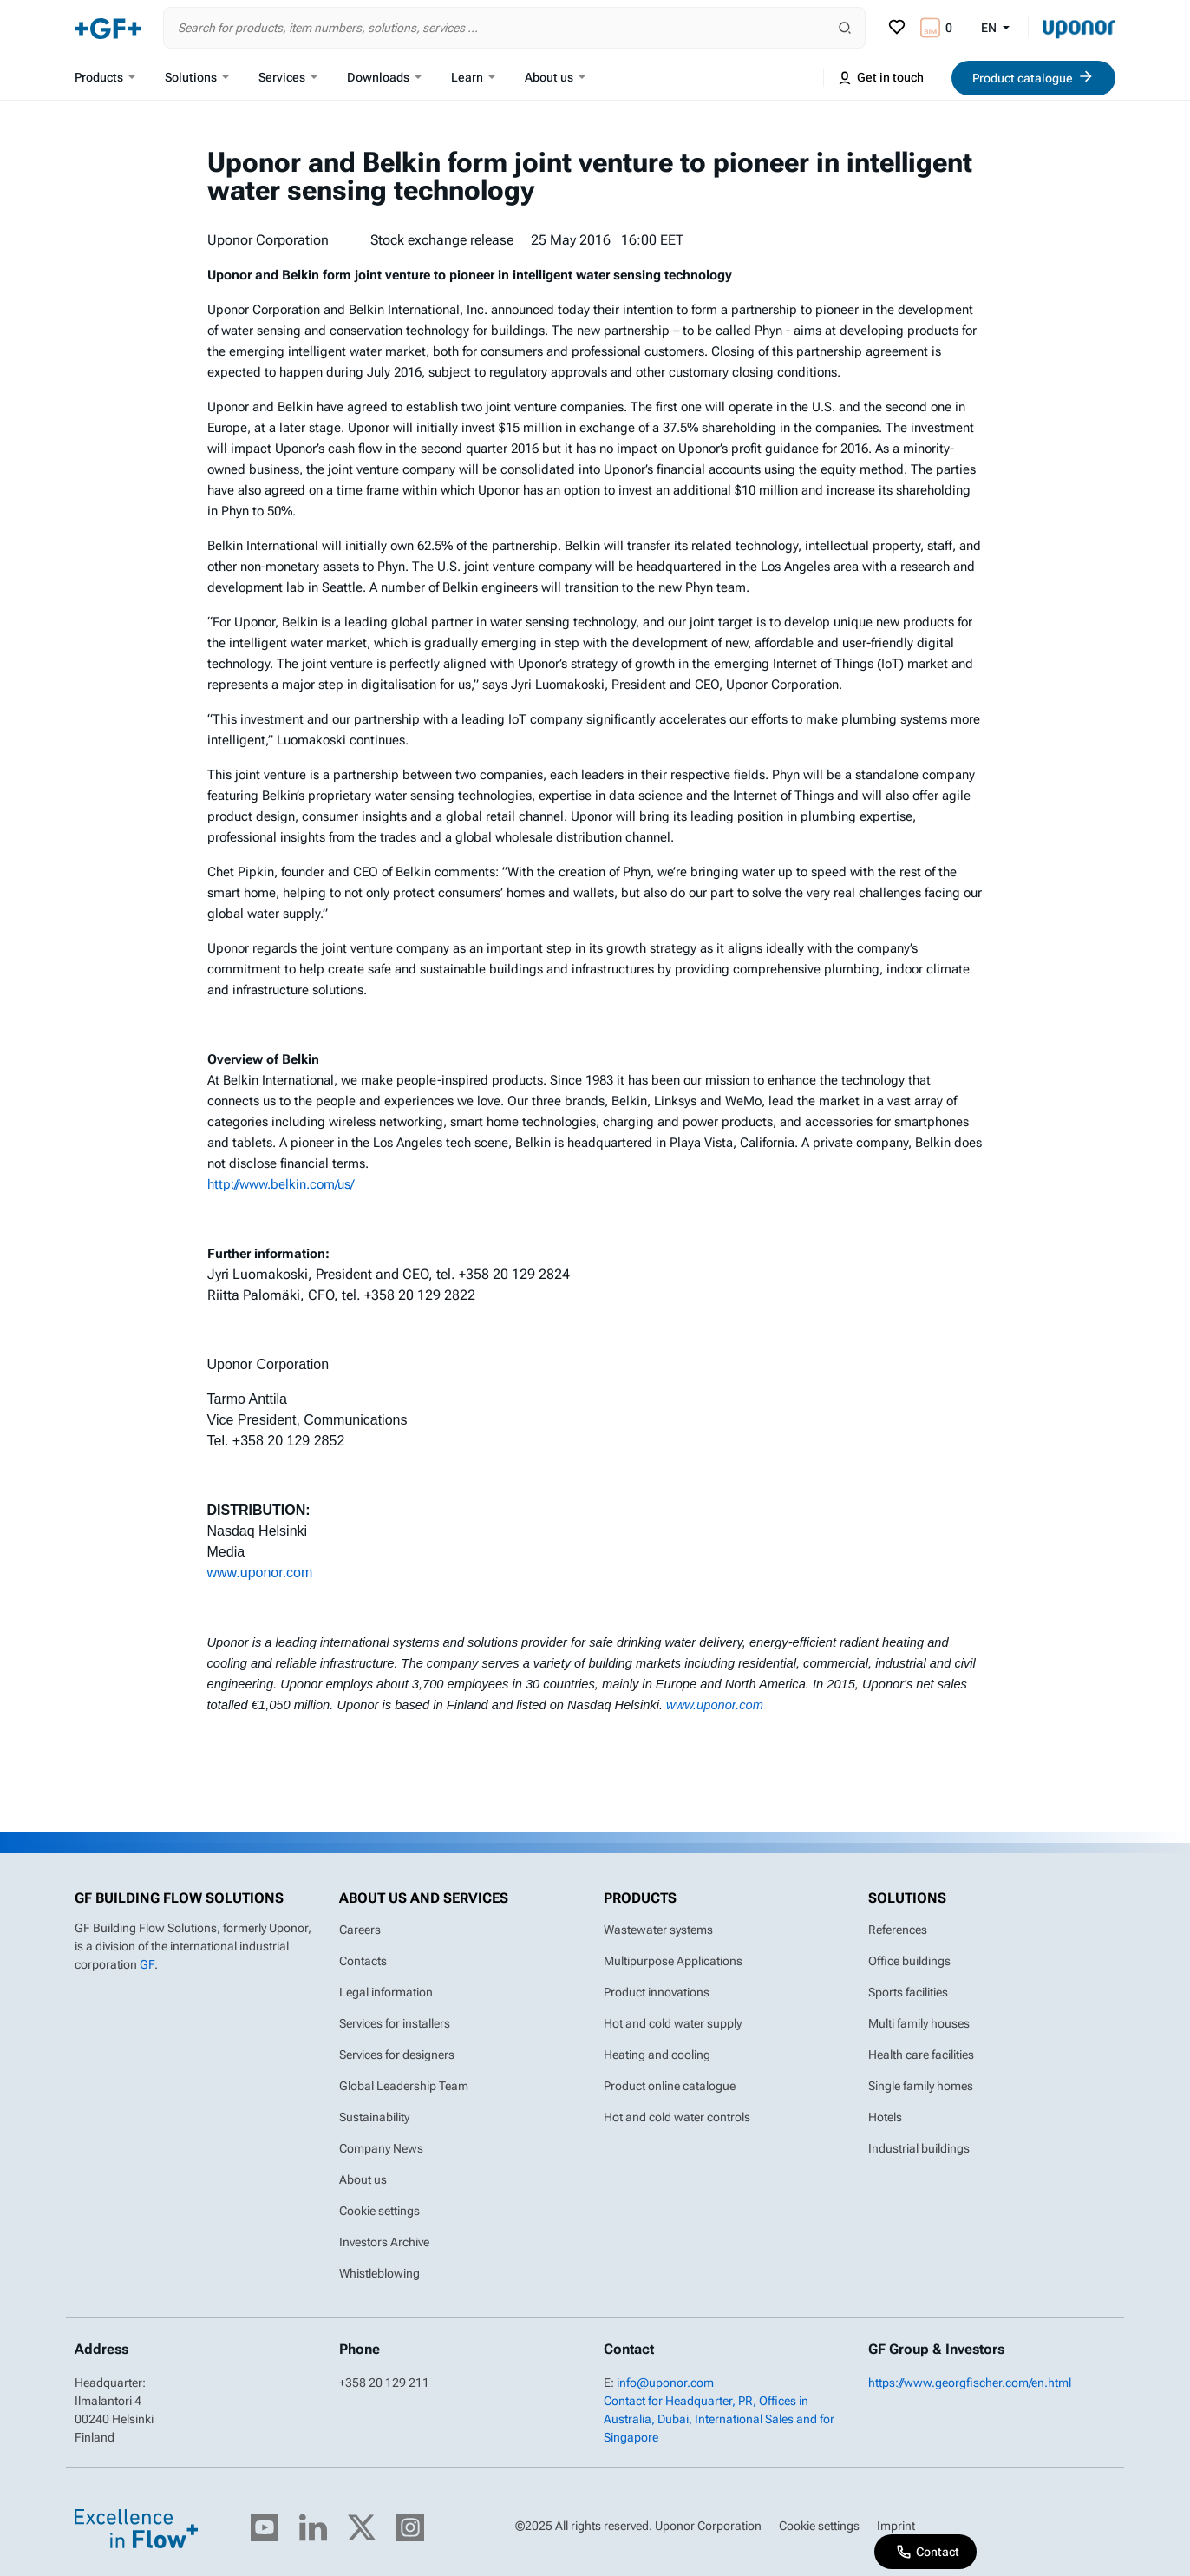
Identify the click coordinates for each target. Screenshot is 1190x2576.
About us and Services (423, 1898)
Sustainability (374, 2117)
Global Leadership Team (403, 2086)
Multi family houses (919, 2023)
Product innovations (656, 1992)
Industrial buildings (919, 2148)
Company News (381, 2148)
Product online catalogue (670, 2086)
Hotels (885, 2117)
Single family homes (920, 2086)
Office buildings (909, 1961)
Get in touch (880, 78)
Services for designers (396, 2054)
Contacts (363, 1961)
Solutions (197, 77)
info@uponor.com (665, 2382)
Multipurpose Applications (673, 1961)
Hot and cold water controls (677, 2117)
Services (287, 77)
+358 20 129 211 (384, 2382)
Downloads (384, 77)
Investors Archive (384, 2242)
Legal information (386, 1992)
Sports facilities (908, 1992)
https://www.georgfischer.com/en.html (969, 2382)
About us (555, 77)
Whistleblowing (379, 2273)
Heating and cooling (657, 2054)
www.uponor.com (260, 1572)
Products (105, 77)
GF (147, 1964)
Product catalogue (1033, 76)
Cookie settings (379, 2211)
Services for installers (394, 2023)
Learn (473, 77)
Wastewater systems (658, 1930)
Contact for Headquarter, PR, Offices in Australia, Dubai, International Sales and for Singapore (719, 2419)
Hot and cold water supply (673, 2023)
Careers (360, 1930)
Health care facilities (921, 2054)
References (897, 1930)
